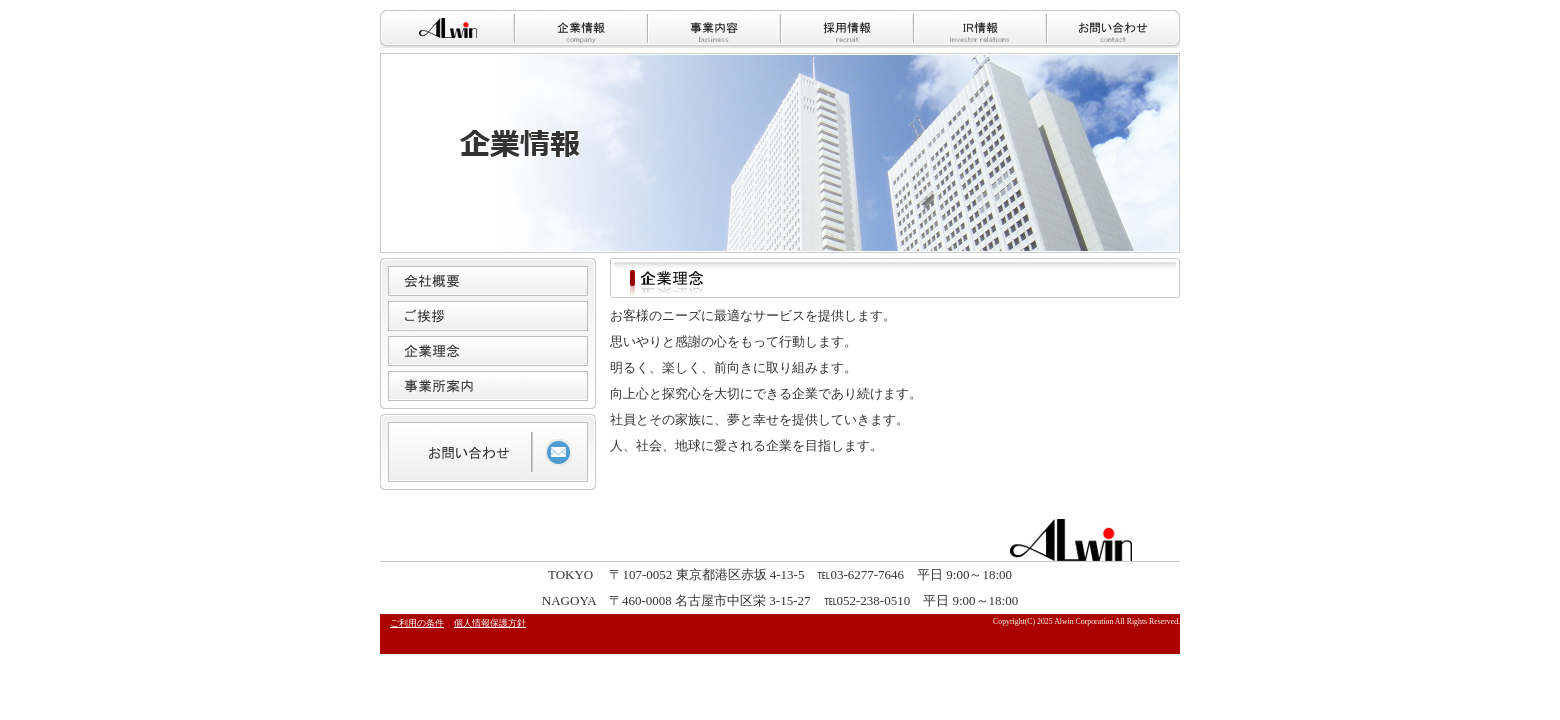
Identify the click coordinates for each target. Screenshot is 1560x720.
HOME (446, 29)
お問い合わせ (1112, 29)
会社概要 (488, 281)
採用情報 (845, 29)
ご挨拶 (488, 316)
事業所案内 (488, 386)
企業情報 (579, 29)
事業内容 (712, 29)
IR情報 (978, 29)
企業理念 (488, 351)
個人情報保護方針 (490, 623)
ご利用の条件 (417, 623)
